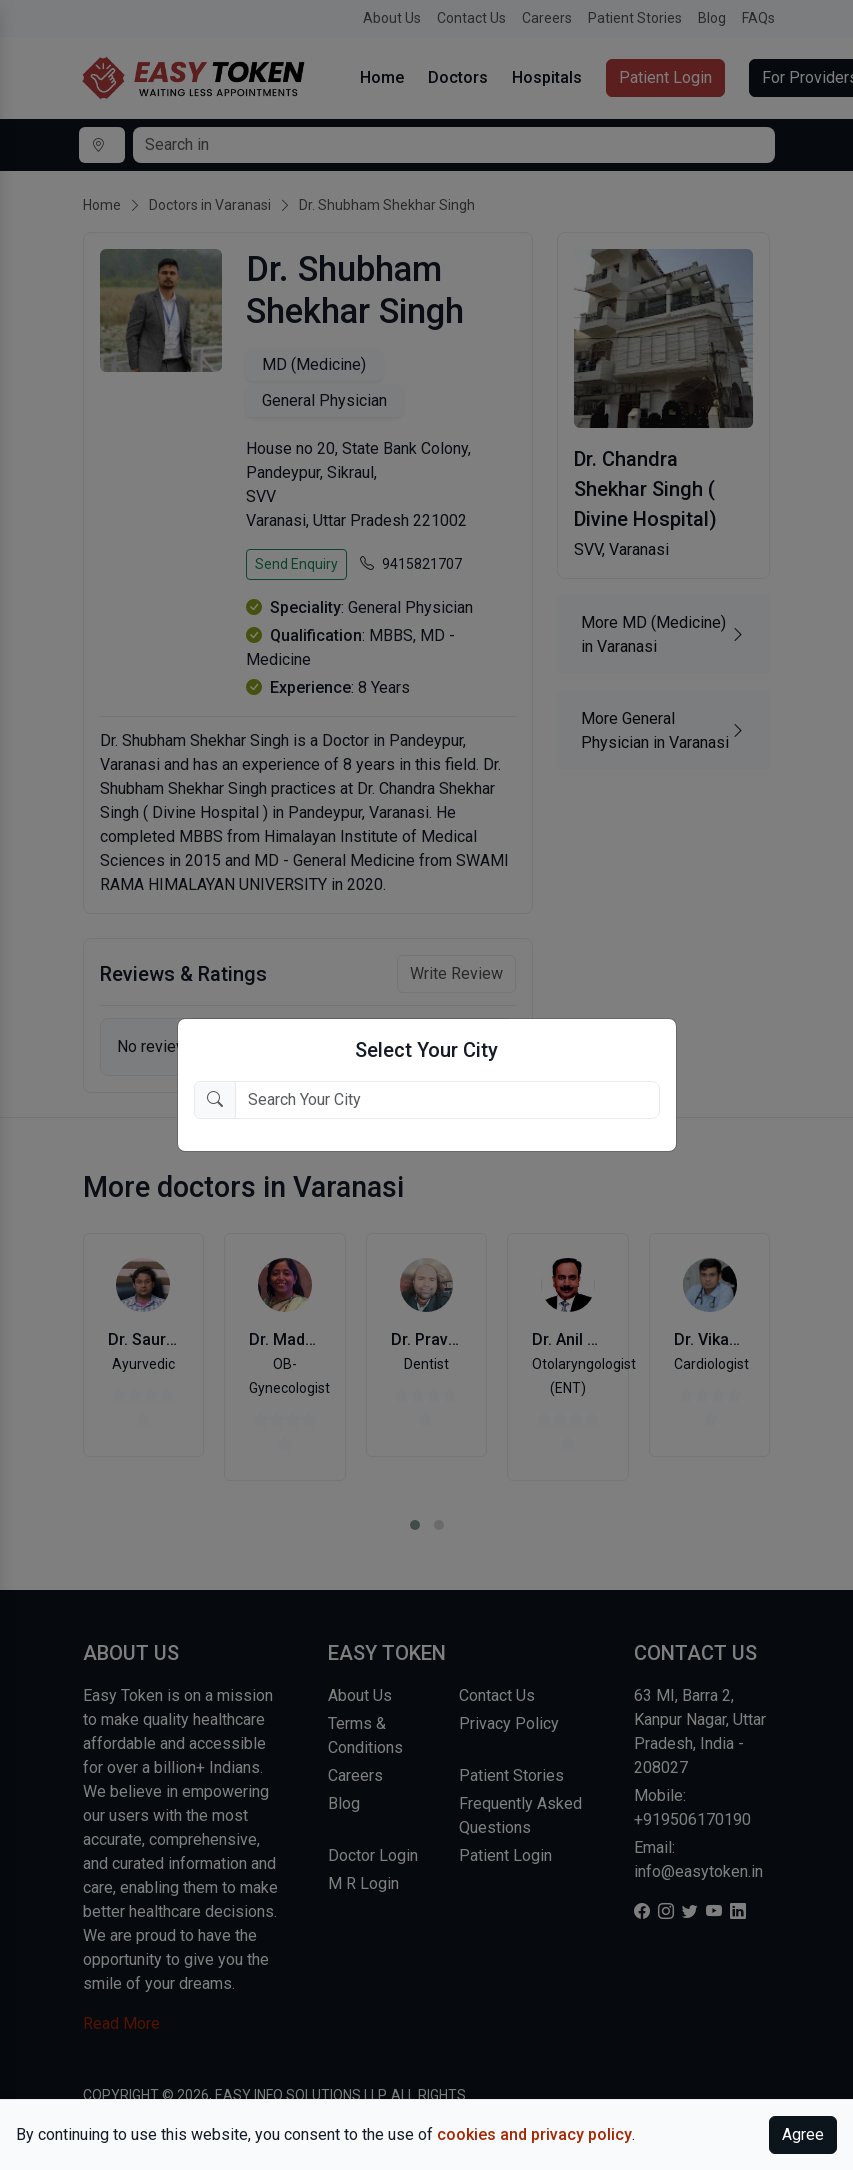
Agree (803, 2134)
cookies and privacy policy (534, 2134)
